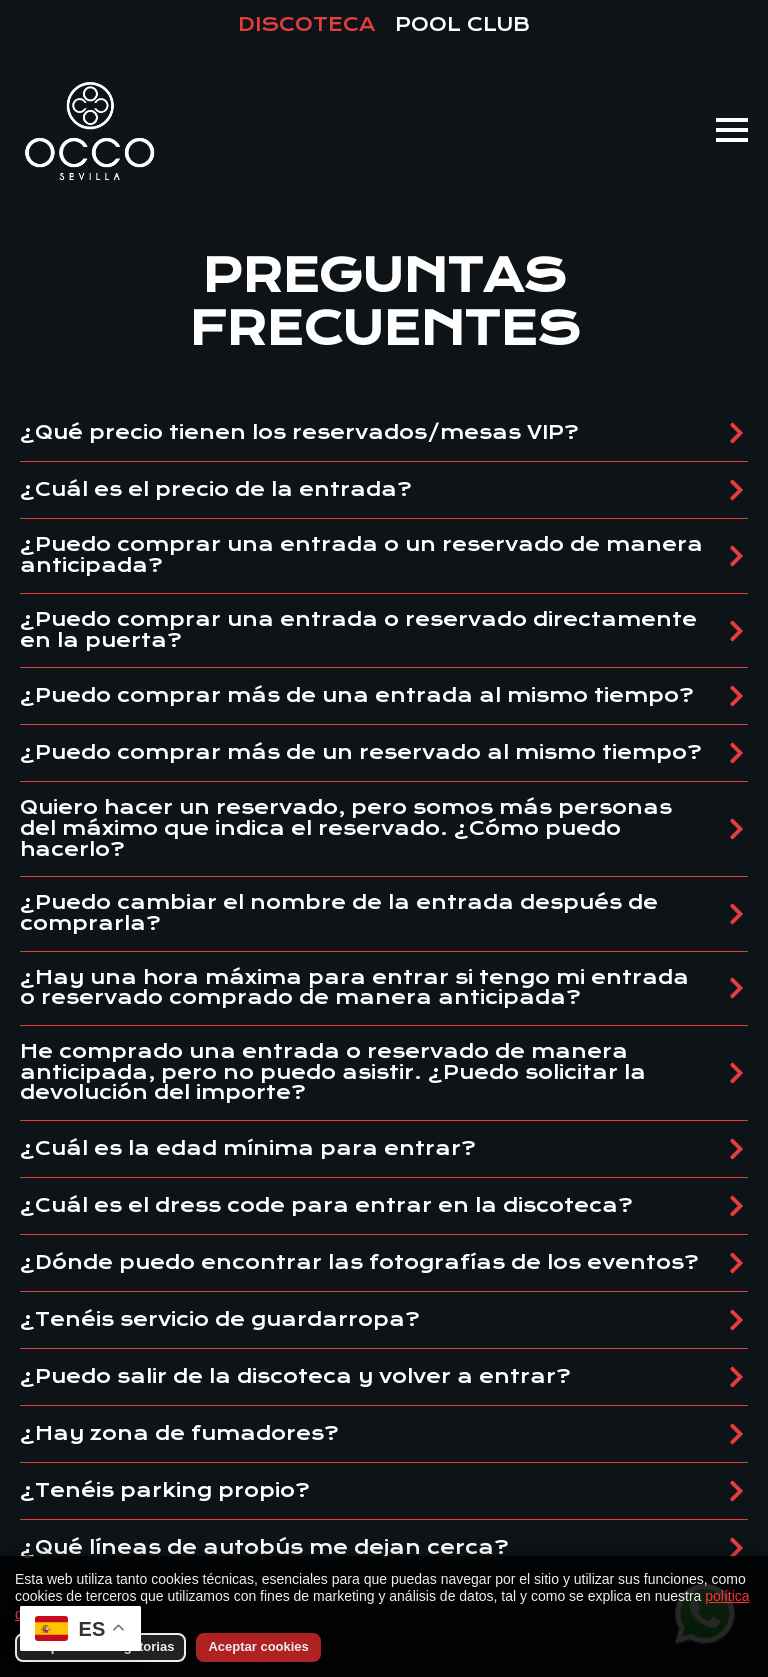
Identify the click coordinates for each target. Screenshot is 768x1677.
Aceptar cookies (258, 1646)
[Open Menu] (732, 130)
